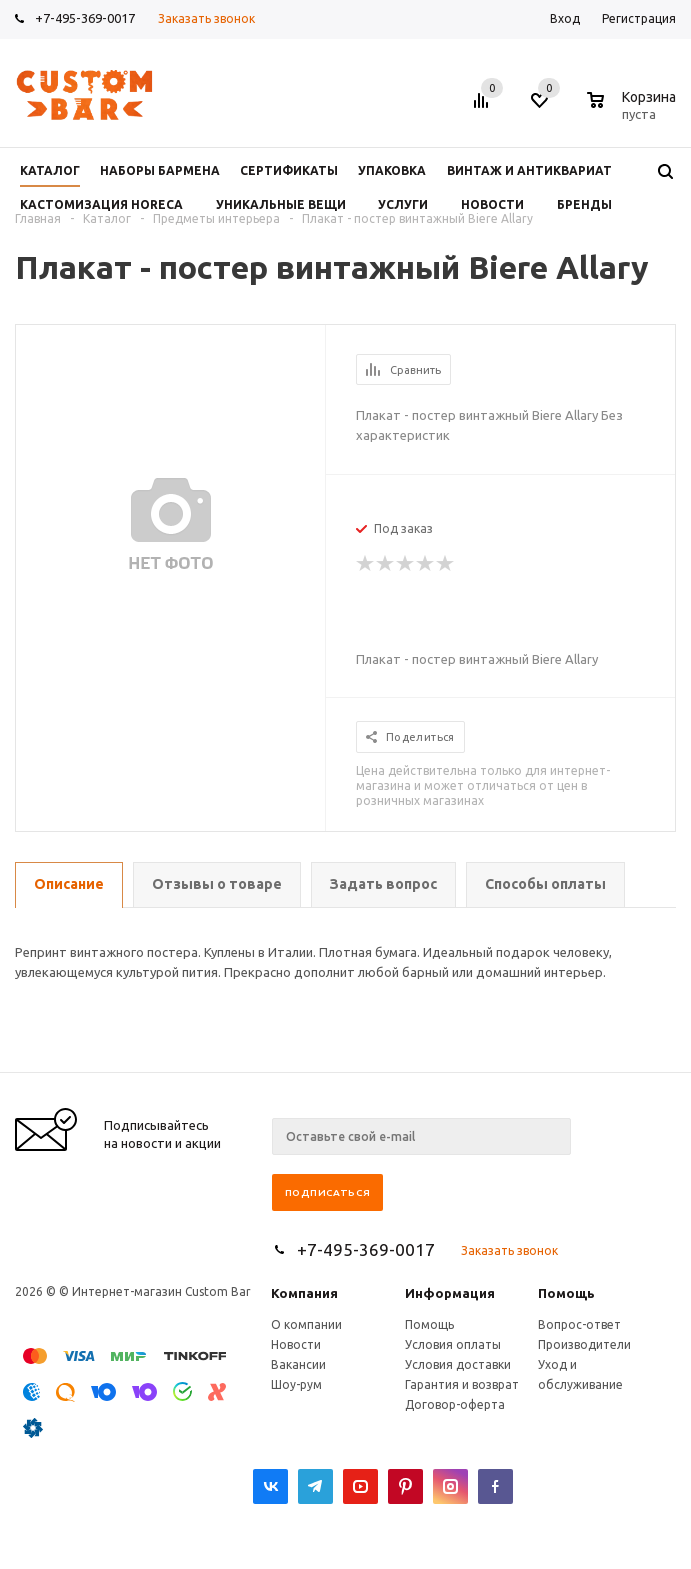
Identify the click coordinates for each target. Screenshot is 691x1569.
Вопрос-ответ (579, 1324)
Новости (296, 1344)
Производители (584, 1344)
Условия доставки (458, 1364)
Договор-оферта (455, 1404)
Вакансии (298, 1364)
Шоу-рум (296, 1384)
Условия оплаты (453, 1344)
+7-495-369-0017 (85, 18)
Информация (450, 1293)
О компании (306, 1324)
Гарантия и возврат (462, 1384)
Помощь (566, 1293)
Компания (304, 1293)
